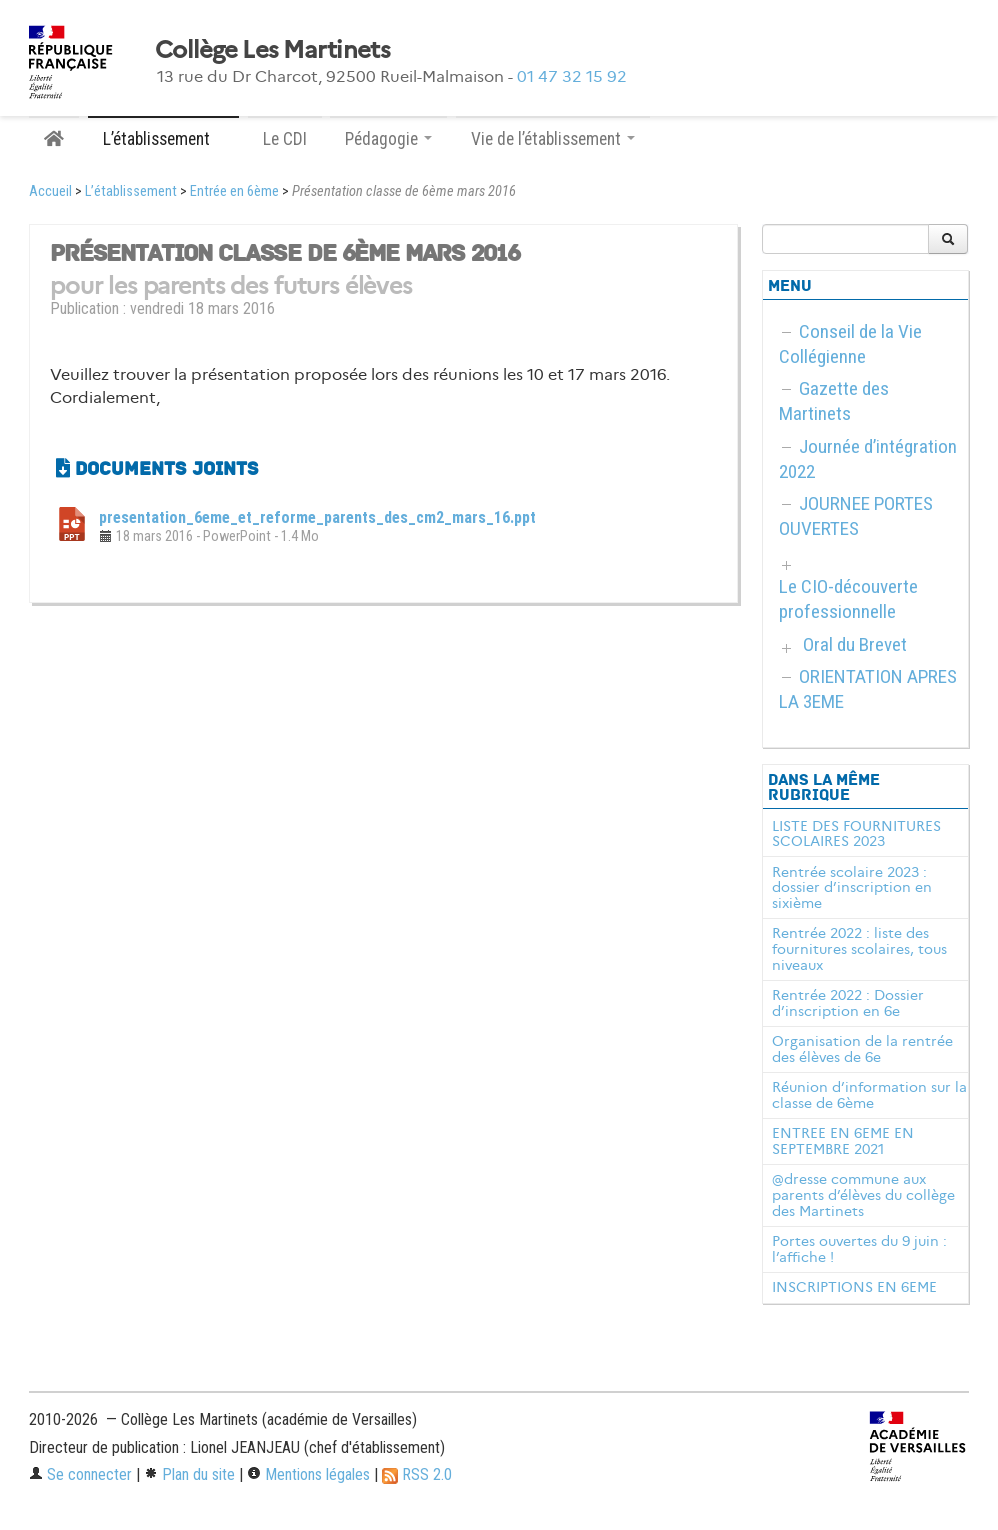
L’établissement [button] (163, 139)
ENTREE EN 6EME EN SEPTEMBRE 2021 (843, 1141)
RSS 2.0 (417, 1474)
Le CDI (285, 139)
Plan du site (189, 1474)
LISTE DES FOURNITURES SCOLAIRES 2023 (856, 834)
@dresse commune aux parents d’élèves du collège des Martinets (863, 1195)
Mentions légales (308, 1474)
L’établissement (131, 191)
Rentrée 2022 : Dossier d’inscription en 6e (848, 1003)
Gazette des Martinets (834, 401)
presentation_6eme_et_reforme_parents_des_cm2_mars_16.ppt (317, 517)
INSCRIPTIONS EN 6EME (854, 1287)
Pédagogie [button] (388, 139)
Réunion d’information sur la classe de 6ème (869, 1095)
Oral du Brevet (855, 644)
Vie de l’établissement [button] (553, 139)
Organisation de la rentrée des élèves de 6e (862, 1049)
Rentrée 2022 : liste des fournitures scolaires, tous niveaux (859, 949)
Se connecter (80, 1474)
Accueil (50, 191)
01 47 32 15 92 (572, 76)
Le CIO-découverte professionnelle (848, 599)
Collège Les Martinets (272, 50)
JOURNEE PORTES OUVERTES (856, 516)
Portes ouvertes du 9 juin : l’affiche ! (859, 1249)
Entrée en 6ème (234, 191)
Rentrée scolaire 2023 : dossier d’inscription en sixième (852, 888)
